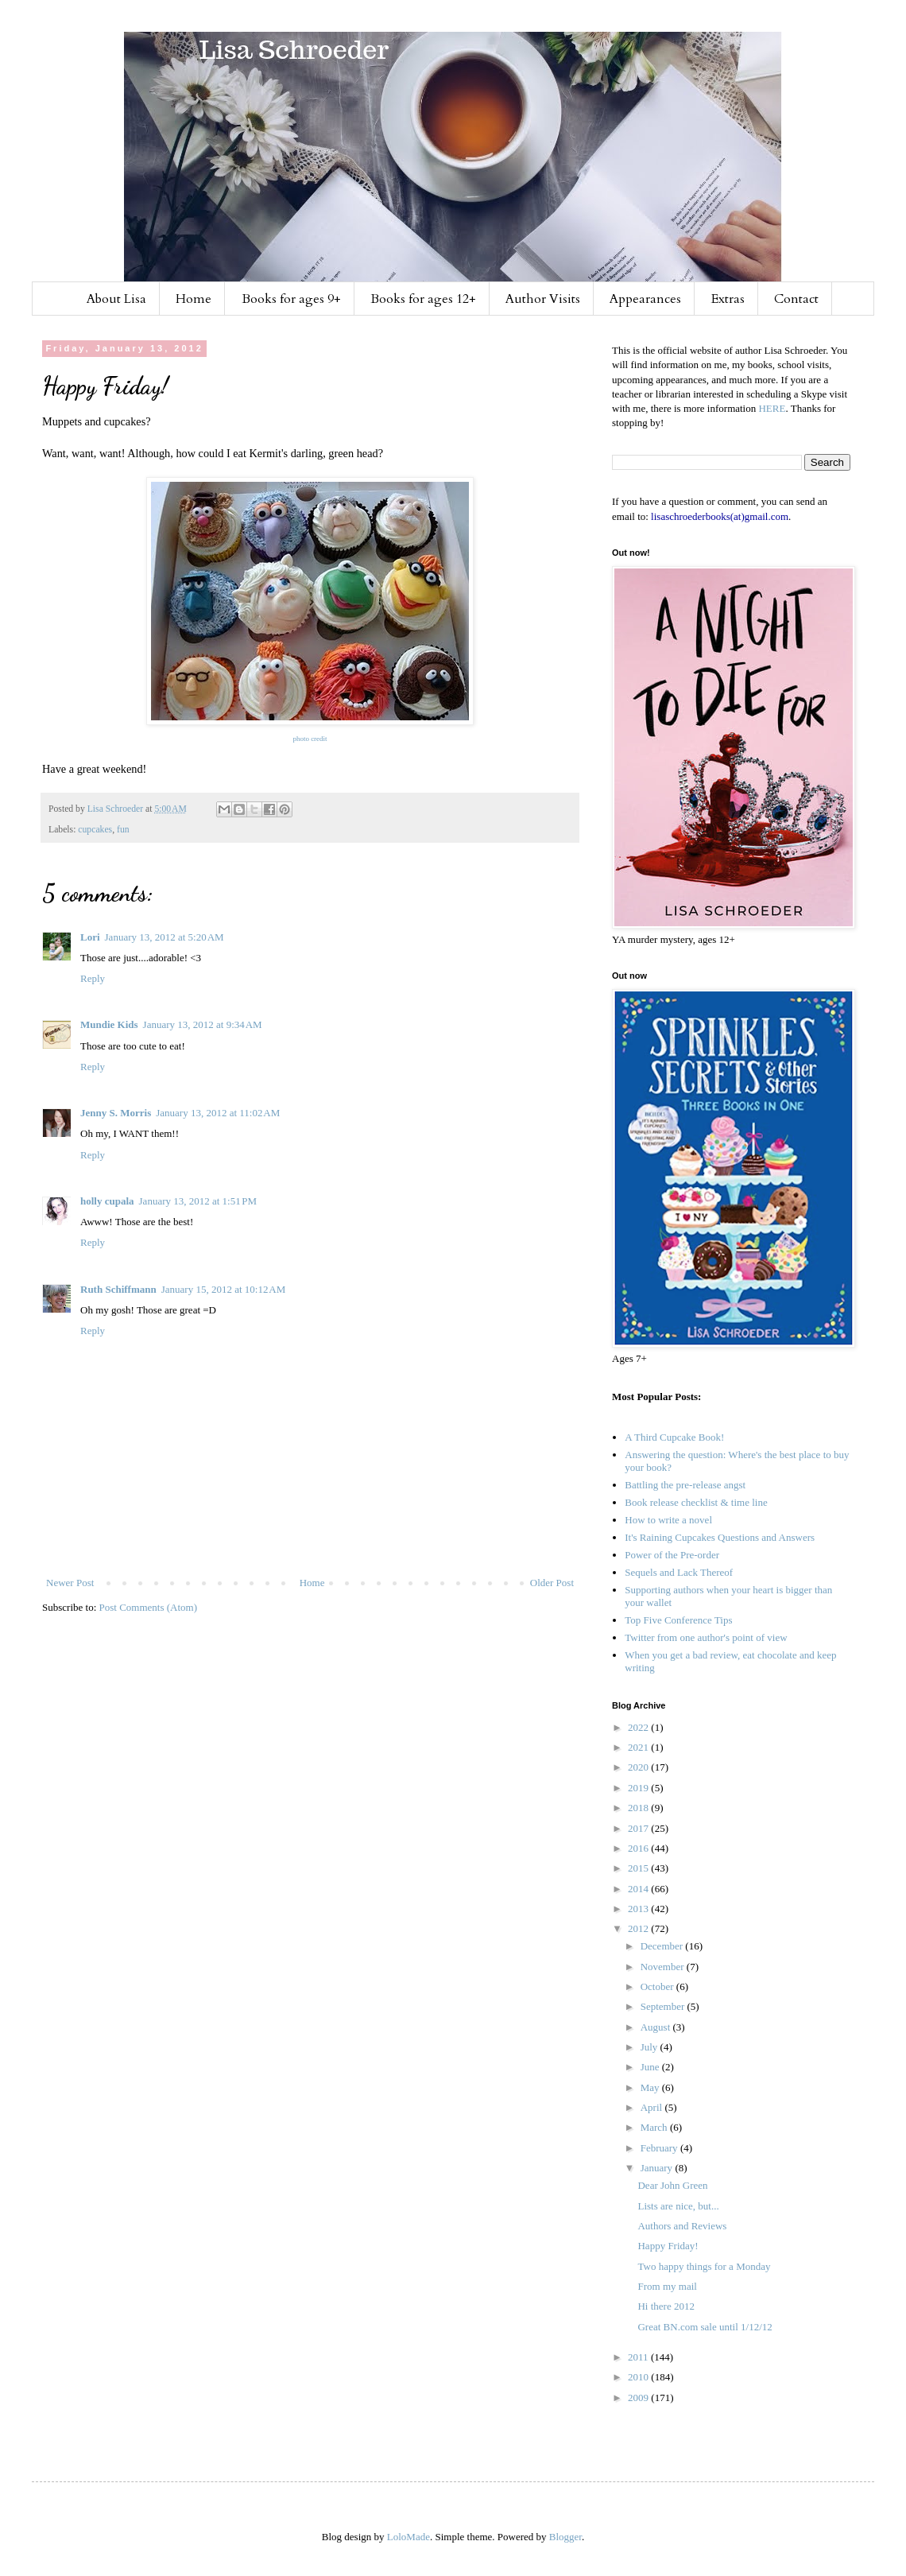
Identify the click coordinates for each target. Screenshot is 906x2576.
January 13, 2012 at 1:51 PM (198, 1201)
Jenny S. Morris (115, 1113)
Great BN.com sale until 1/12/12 (704, 2327)
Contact (796, 299)
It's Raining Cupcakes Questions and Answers (720, 1537)
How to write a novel (668, 1520)
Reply (92, 978)
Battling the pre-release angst (685, 1485)
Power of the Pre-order (672, 1555)
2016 (639, 1848)
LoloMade (408, 2537)
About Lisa (116, 299)
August (657, 2027)
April (653, 2107)
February (660, 2148)
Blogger (565, 2537)
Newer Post (70, 1583)
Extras (728, 299)
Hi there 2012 (665, 2306)
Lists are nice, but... (677, 2206)
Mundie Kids (109, 1024)
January (658, 2168)
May (651, 2087)
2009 (639, 2397)
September (664, 2006)
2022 (639, 1727)
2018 (639, 1808)
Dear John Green (672, 2185)
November (664, 1967)
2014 (639, 1889)
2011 (639, 2357)
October (658, 1986)
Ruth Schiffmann (118, 1289)
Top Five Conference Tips (678, 1620)
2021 (639, 1747)
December (663, 1946)
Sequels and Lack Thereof (679, 1572)
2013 (639, 1909)
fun (123, 829)
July (650, 2047)
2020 (639, 1767)
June (651, 2067)
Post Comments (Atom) (148, 1607)
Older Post (552, 1583)
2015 (639, 1868)
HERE (771, 408)
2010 (639, 2377)
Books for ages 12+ (423, 299)
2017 (639, 1828)
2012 (639, 1928)
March (655, 2127)
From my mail (666, 2286)
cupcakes (95, 829)
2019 (639, 1788)
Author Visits (542, 299)
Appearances (645, 299)
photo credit (309, 739)
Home (193, 299)
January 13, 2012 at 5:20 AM (164, 937)
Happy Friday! (667, 2246)
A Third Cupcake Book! (674, 1437)
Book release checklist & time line (696, 1502)
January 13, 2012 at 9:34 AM (202, 1024)
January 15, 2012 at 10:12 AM (223, 1289)
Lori (90, 937)
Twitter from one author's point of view (706, 1637)
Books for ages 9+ (291, 299)
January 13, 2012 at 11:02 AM (218, 1113)
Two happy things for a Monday (703, 2266)
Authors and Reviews (681, 2226)
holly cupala (107, 1201)
